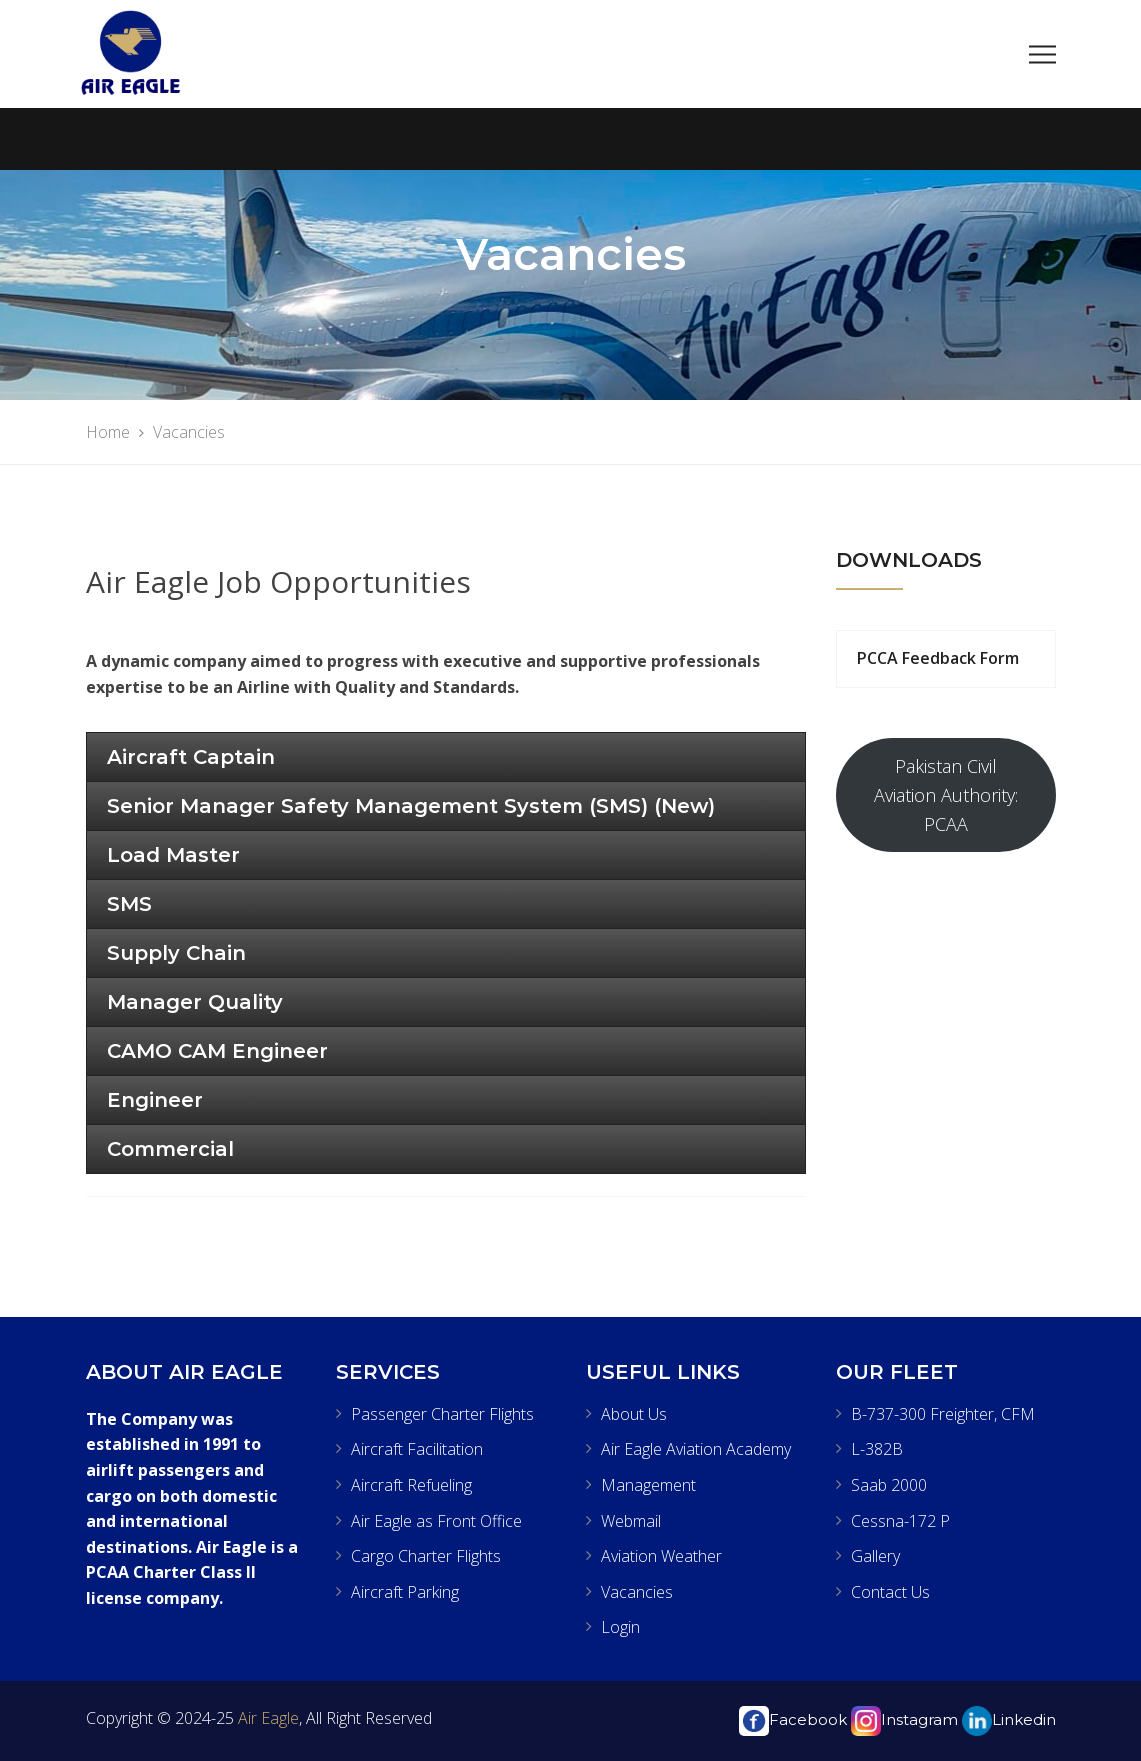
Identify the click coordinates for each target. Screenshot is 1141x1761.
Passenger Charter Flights (442, 1414)
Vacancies (637, 1592)
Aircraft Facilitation (417, 1449)
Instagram (904, 1719)
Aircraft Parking (405, 1592)
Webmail (631, 1521)
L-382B (877, 1449)
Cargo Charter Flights (426, 1556)
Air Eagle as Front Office (436, 1521)
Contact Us (890, 1592)
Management (648, 1485)
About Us (634, 1414)
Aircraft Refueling (411, 1485)
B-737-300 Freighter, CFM (943, 1414)
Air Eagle (266, 1718)
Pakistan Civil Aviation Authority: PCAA (946, 795)
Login (620, 1627)
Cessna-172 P (900, 1521)
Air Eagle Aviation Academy (696, 1449)
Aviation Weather (661, 1556)
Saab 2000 (889, 1485)
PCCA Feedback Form (938, 658)
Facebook (793, 1719)
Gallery (875, 1556)
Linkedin (1009, 1719)
